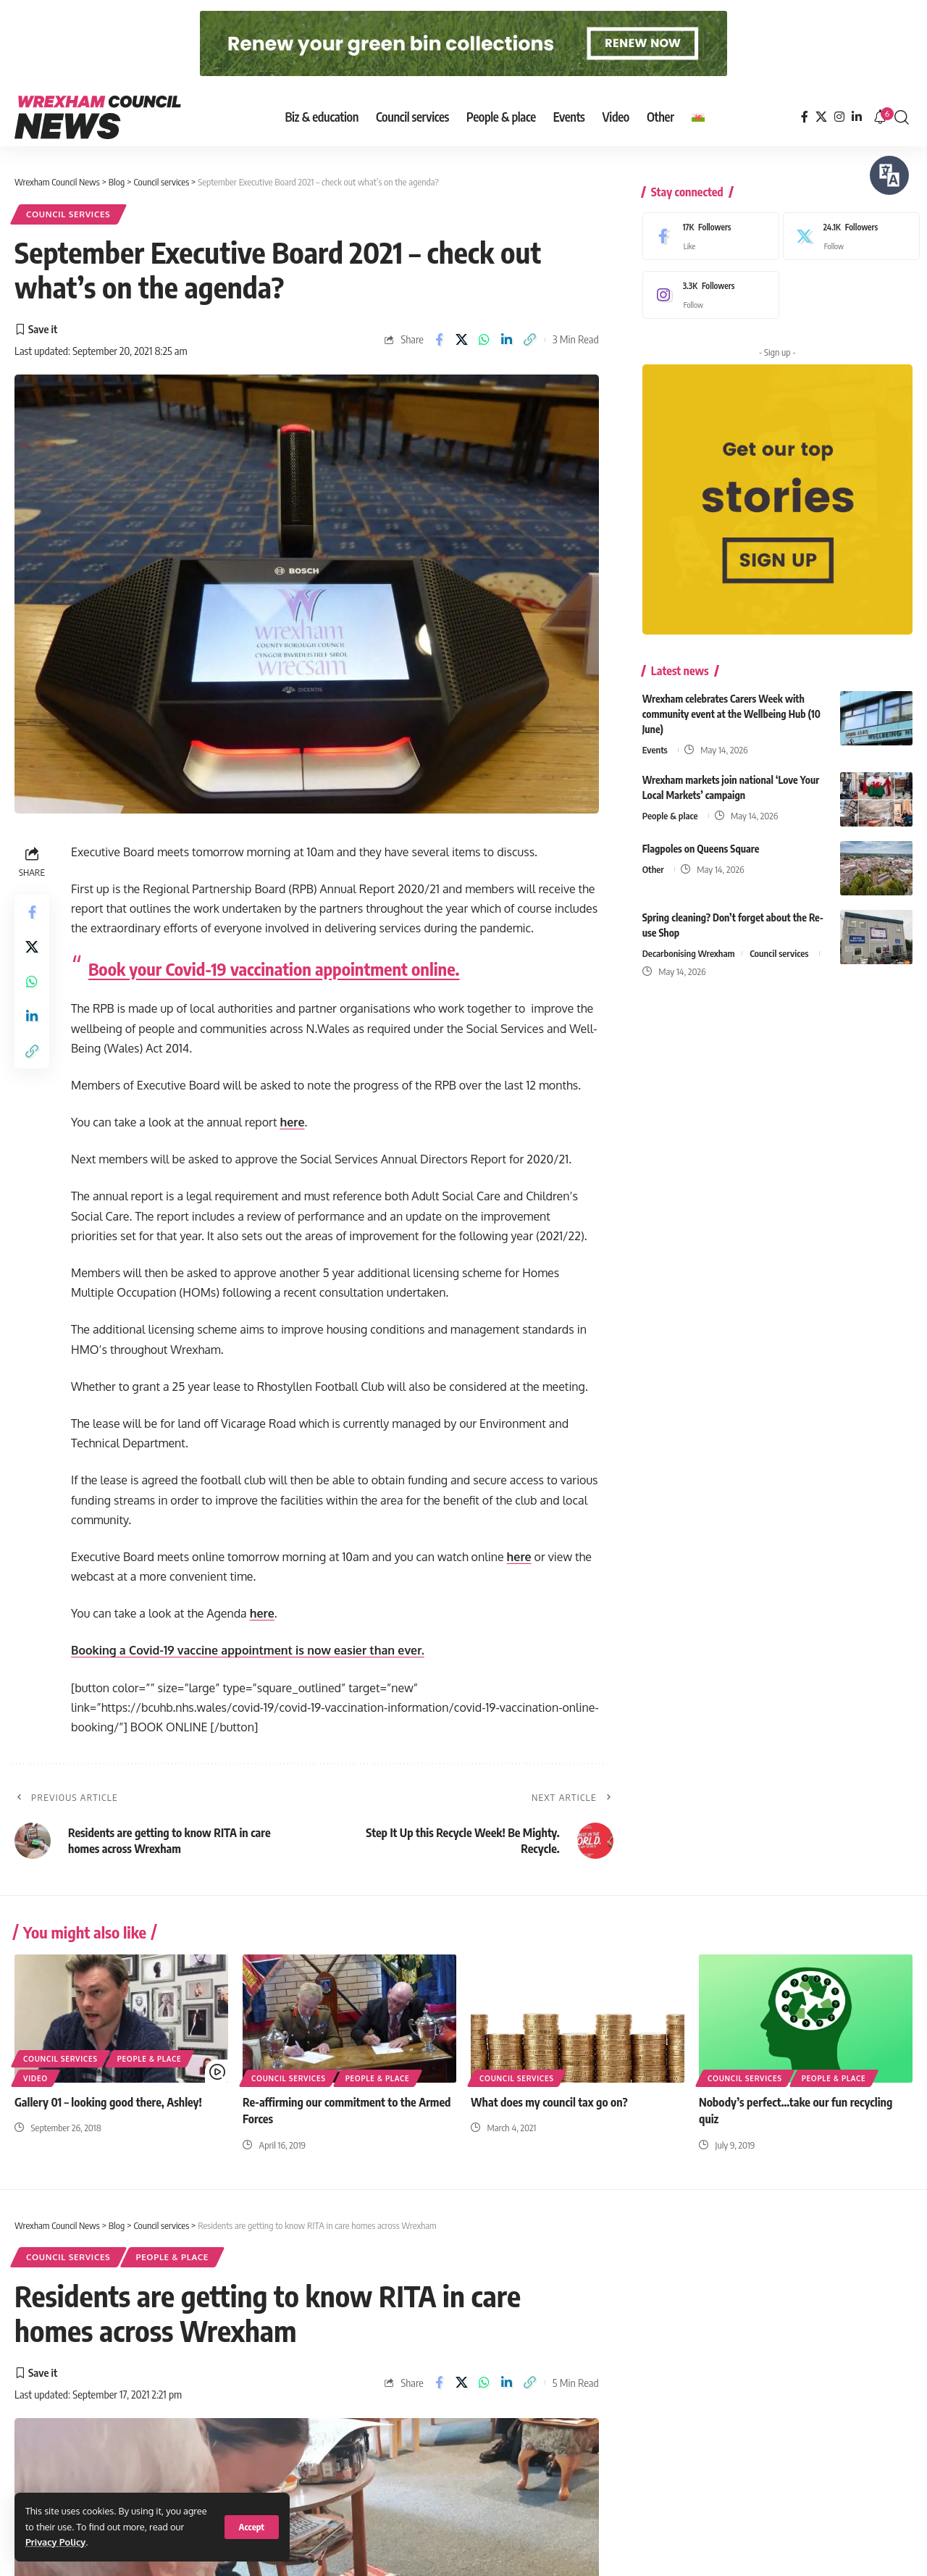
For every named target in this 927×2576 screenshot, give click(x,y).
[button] (252, 2527)
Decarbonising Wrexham (688, 942)
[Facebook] (804, 117)
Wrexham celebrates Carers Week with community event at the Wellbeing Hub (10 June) (731, 703)
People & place (670, 805)
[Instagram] (839, 117)
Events (655, 739)
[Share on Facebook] (439, 339)
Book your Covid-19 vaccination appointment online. (274, 968)
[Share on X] (461, 339)
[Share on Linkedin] (507, 339)
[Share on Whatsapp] (484, 339)
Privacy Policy (55, 2542)
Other (653, 858)
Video (35, 2078)
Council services (68, 214)
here (292, 1122)
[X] (821, 117)
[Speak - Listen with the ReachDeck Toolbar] (889, 175)
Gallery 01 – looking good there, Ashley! (108, 2102)
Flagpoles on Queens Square (701, 838)
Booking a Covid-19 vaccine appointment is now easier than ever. (247, 1650)
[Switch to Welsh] (698, 117)
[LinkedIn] (856, 117)
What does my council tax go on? (549, 2102)
